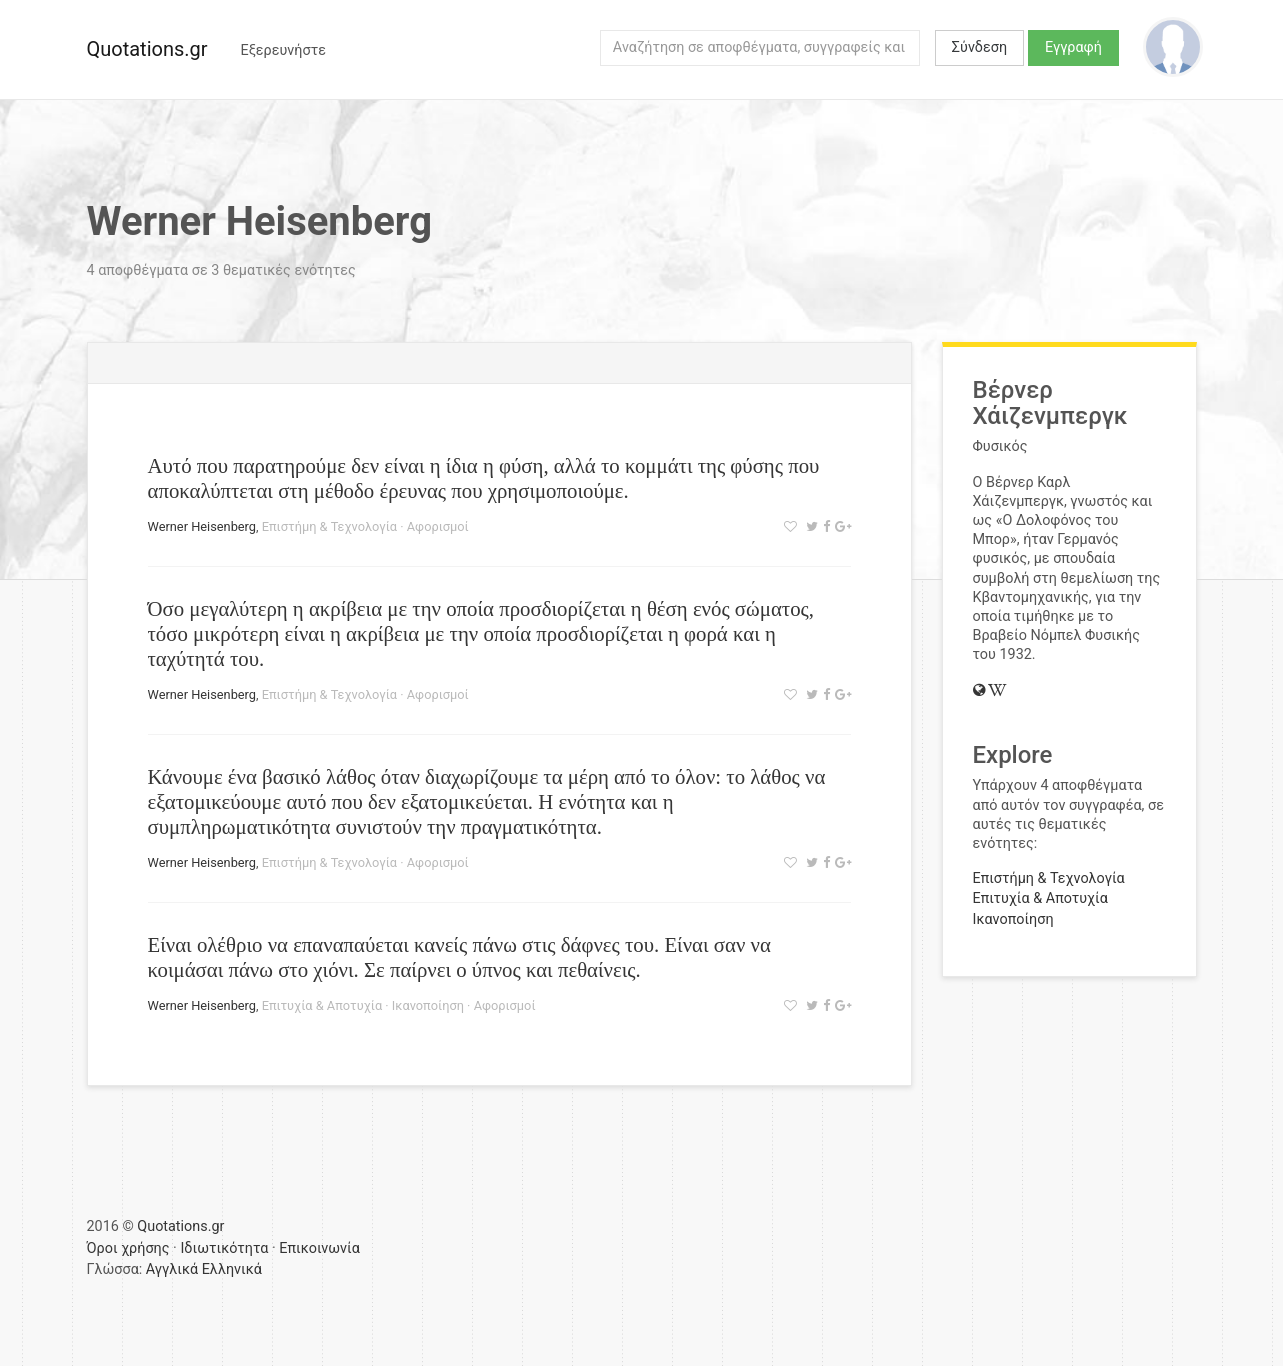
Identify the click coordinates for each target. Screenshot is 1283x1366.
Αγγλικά (172, 1269)
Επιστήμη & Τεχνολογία (329, 526)
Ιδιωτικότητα (224, 1248)
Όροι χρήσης (128, 1248)
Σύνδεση (979, 47)
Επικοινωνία (319, 1248)
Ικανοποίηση (428, 1005)
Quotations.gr (147, 49)
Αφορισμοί (438, 526)
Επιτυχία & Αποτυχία (322, 1005)
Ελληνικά (232, 1269)
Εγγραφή (1073, 47)
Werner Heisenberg (202, 526)
